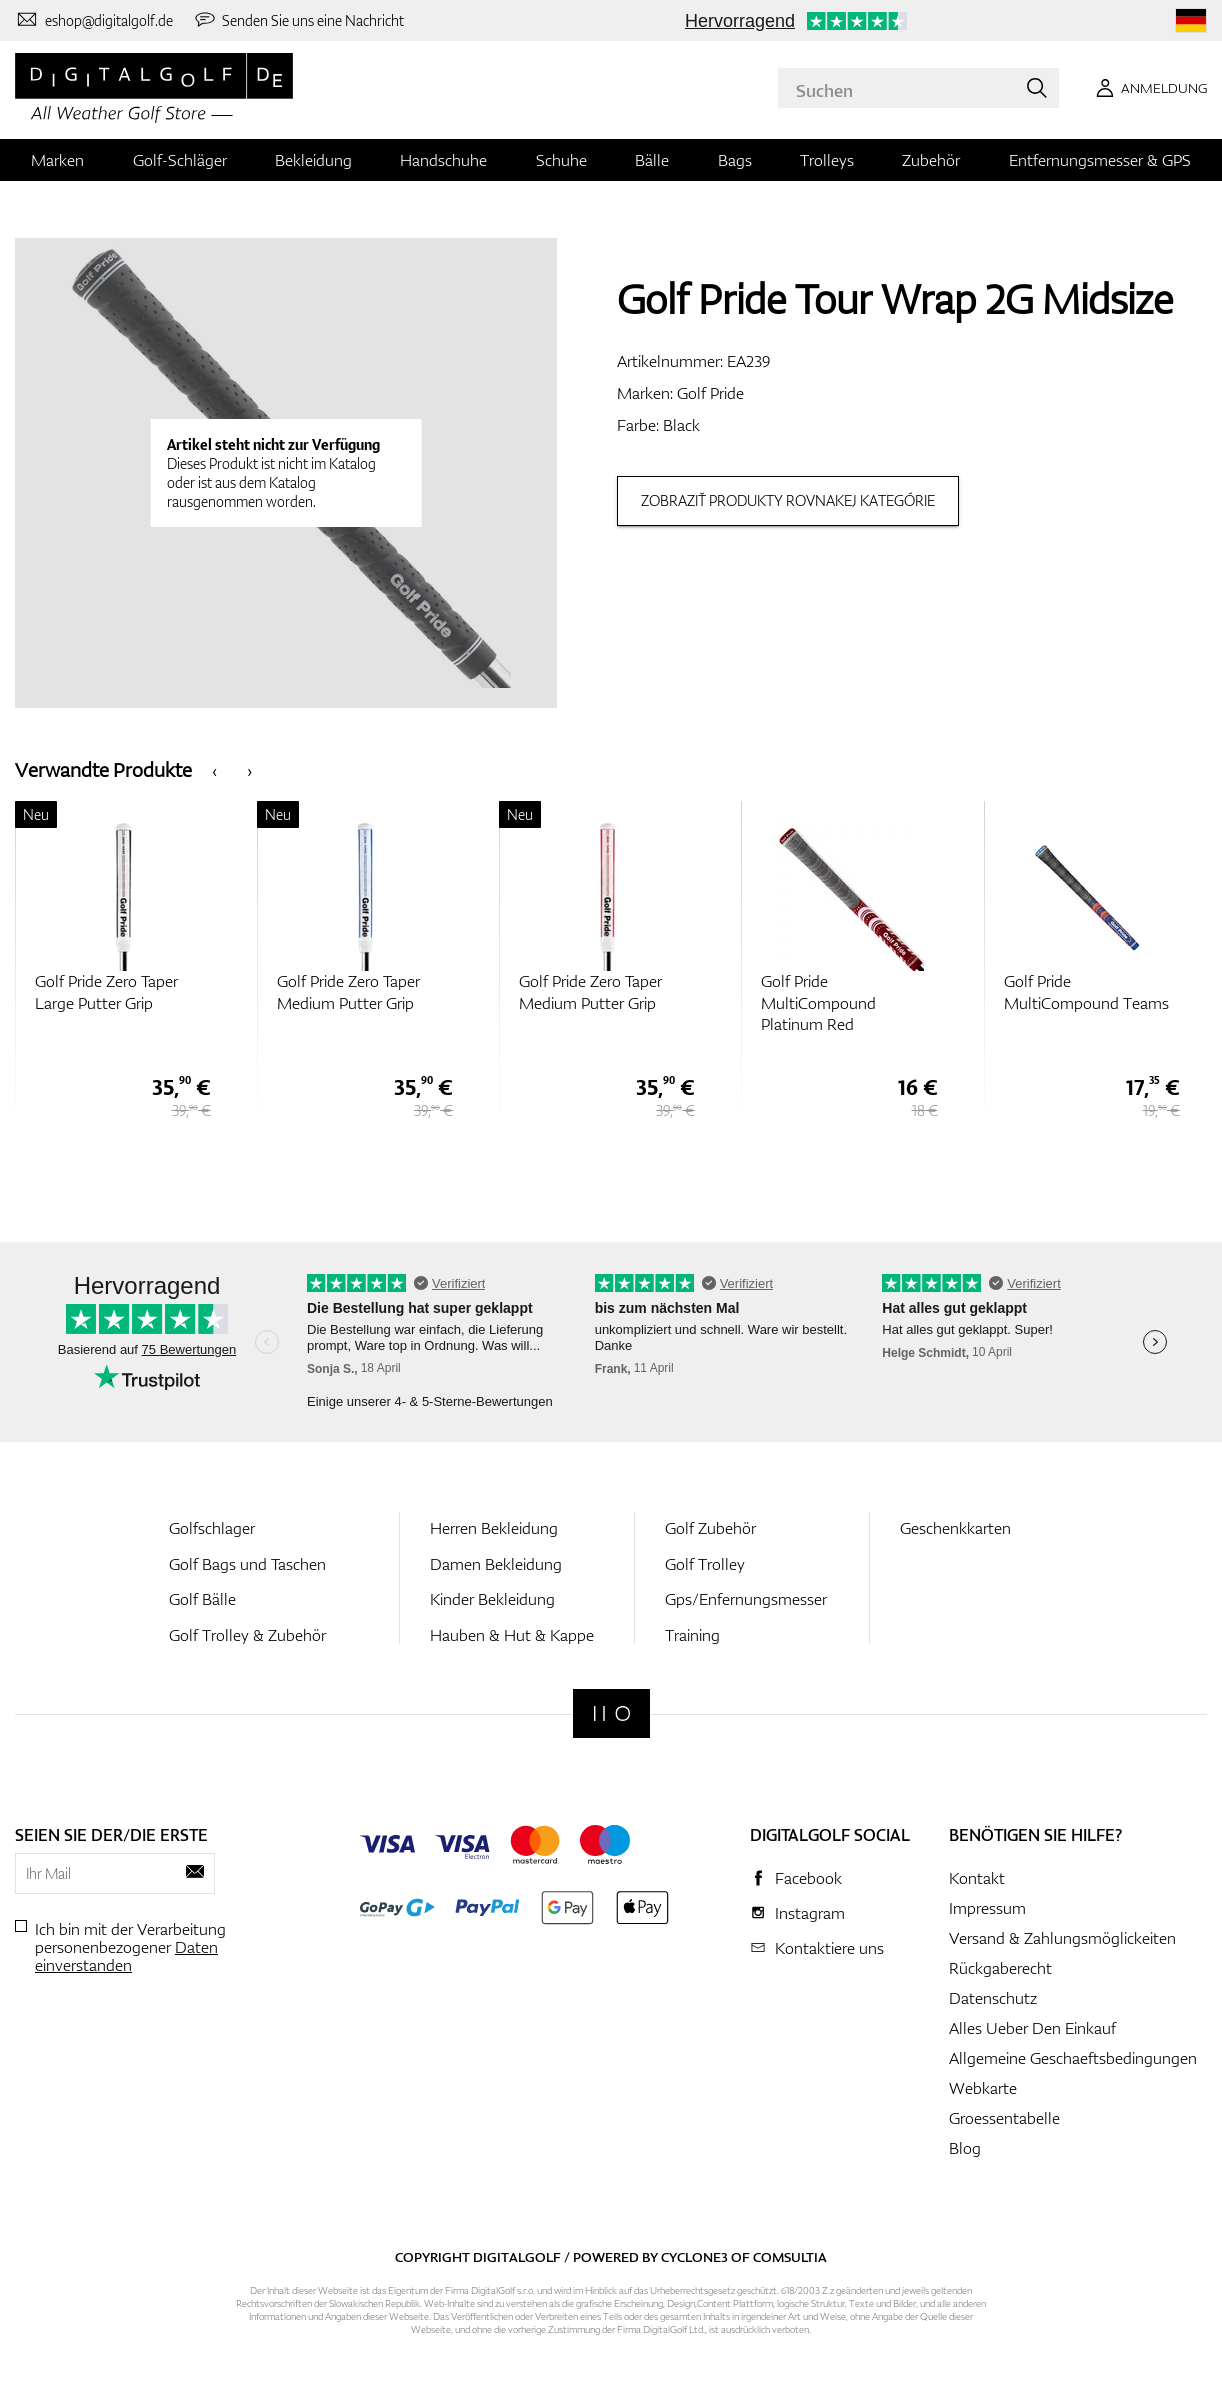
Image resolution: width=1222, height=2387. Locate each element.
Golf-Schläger (180, 160)
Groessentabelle (1004, 2118)
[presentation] (214, 769)
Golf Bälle (202, 1599)
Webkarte (983, 2088)
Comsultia (790, 2257)
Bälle (652, 160)
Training (692, 1635)
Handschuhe (443, 160)
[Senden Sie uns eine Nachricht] (299, 20)
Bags (735, 160)
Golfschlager (212, 1528)
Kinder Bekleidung (492, 1599)
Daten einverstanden (126, 1956)
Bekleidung (313, 160)
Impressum (987, 1908)
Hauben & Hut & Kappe (512, 1635)
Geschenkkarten (955, 1528)
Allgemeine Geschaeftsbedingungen (1073, 2058)
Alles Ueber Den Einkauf (1032, 2028)
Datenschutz (993, 1998)
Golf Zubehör (710, 1528)
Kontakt (977, 1878)
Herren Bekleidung (494, 1528)
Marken (57, 160)
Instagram (810, 1913)
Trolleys (827, 160)
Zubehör (931, 160)
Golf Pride (710, 393)
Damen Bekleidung (496, 1564)
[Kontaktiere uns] (94, 20)
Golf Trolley (705, 1564)
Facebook (808, 1878)
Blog (965, 2148)
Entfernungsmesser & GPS (1100, 160)
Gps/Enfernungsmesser (746, 1599)
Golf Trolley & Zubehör (247, 1635)
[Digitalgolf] (611, 1713)
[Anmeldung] (1148, 88)
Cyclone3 (694, 2257)
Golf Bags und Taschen (247, 1564)
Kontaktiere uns (829, 1948)
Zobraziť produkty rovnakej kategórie (788, 500)
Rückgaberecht (1000, 1968)
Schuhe (561, 160)
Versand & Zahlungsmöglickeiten (1062, 1938)
